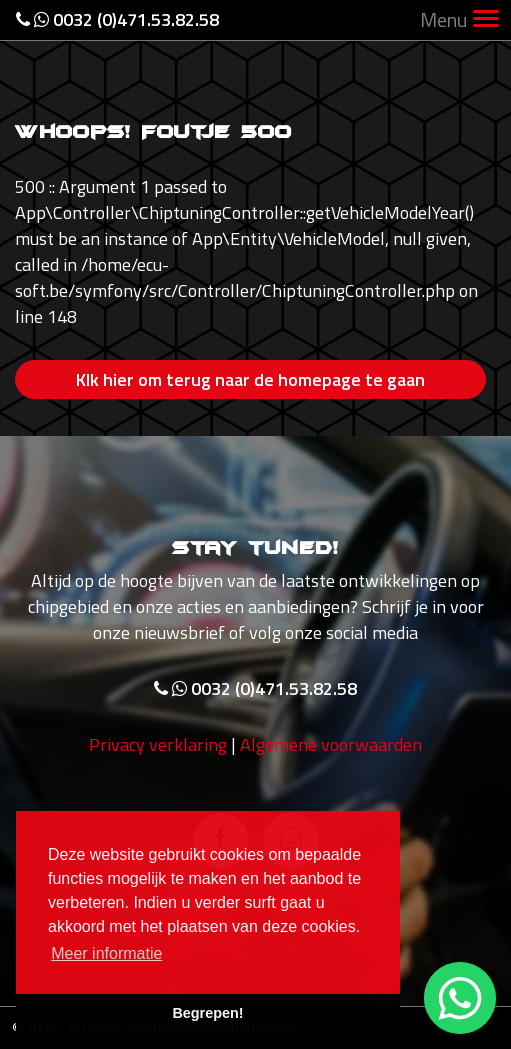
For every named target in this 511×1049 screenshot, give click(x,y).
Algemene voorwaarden (331, 744)
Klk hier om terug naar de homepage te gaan (250, 379)
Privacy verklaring (158, 744)
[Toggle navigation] (486, 20)
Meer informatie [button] (106, 953)
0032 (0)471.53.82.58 (117, 19)
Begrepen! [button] (207, 1013)
